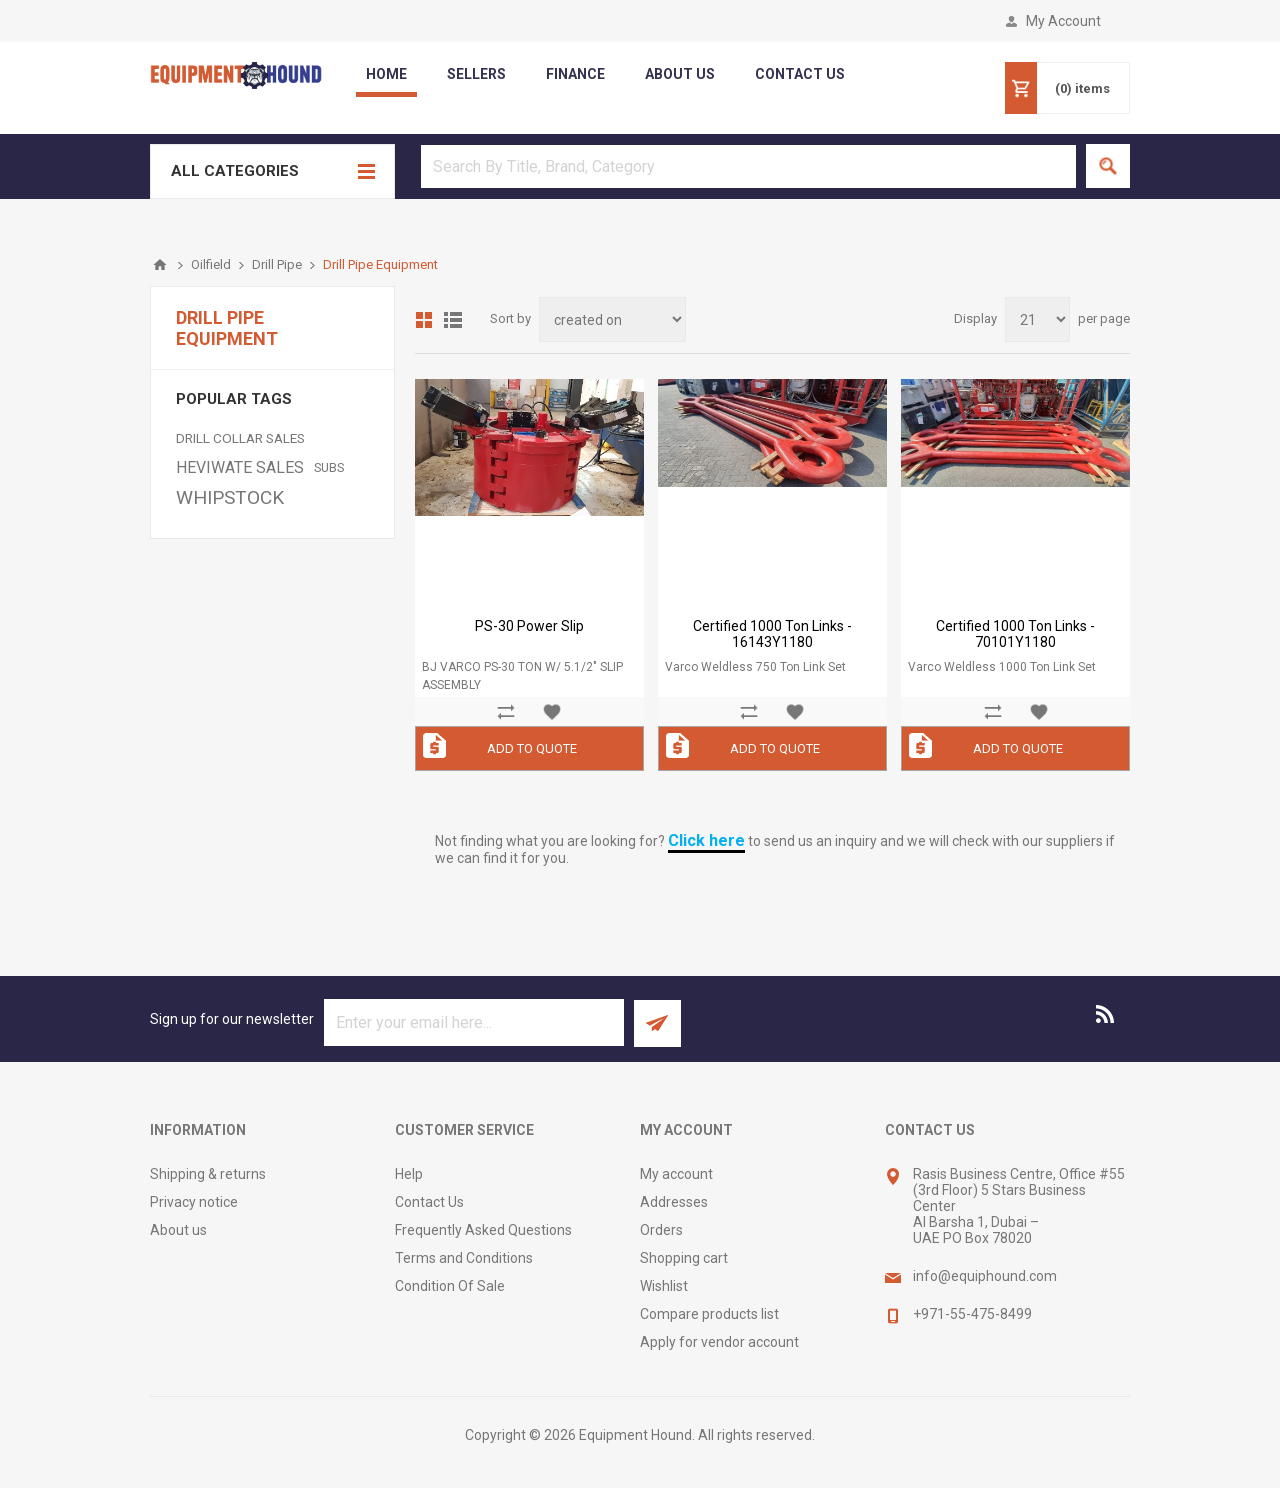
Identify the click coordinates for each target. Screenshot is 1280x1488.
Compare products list (709, 1314)
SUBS (329, 467)
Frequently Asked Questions (483, 1230)
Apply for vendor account (719, 1342)
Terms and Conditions (464, 1258)
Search (1108, 166)
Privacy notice (194, 1202)
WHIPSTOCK (230, 497)
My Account (1063, 21)
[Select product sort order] (612, 319)
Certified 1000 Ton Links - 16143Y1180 (772, 634)
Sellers (476, 74)
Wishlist (664, 1286)
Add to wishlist (552, 711)
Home (386, 74)
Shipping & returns (208, 1174)
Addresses (674, 1202)
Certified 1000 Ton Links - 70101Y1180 (1015, 634)
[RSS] (1106, 1014)
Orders (661, 1230)
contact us (800, 74)
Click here (706, 840)
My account (676, 1174)
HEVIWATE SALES (240, 467)
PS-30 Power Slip (529, 626)
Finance (575, 74)
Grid (424, 320)
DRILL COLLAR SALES (240, 438)
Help (409, 1174)
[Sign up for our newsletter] (474, 1022)
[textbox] (748, 166)
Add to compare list (506, 711)
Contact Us (429, 1202)
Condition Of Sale (450, 1286)
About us (178, 1230)
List (453, 320)
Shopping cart (684, 1258)
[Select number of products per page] (1037, 319)
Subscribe (657, 1023)
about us (680, 74)
